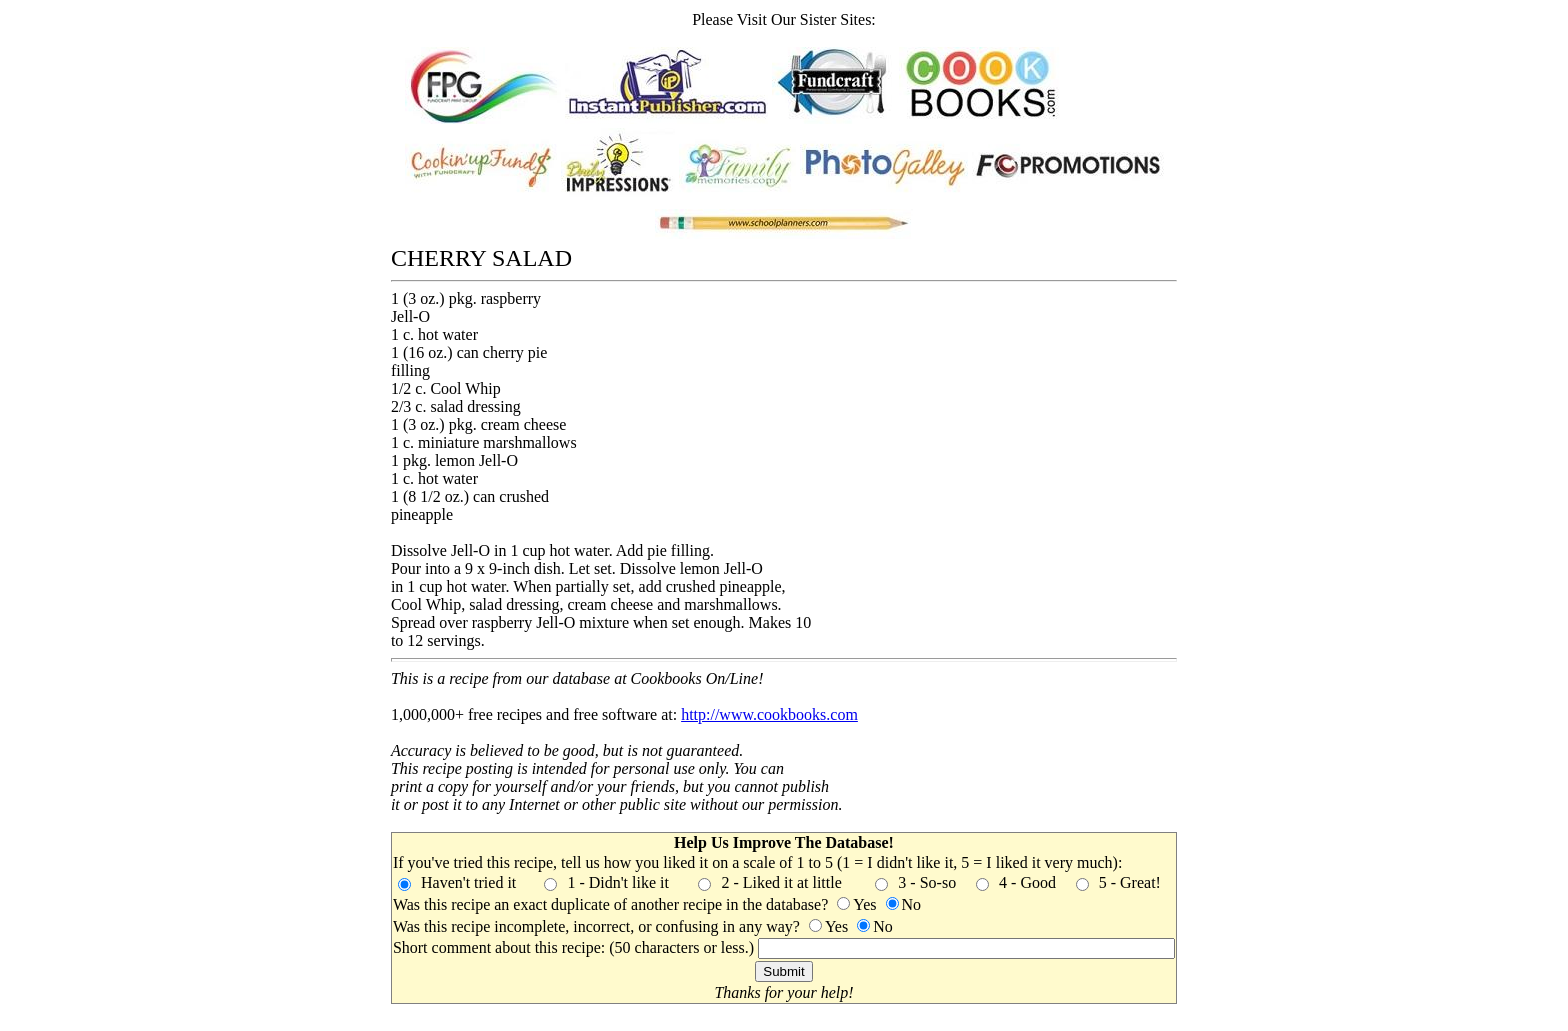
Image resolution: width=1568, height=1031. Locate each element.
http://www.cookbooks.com (769, 714)
